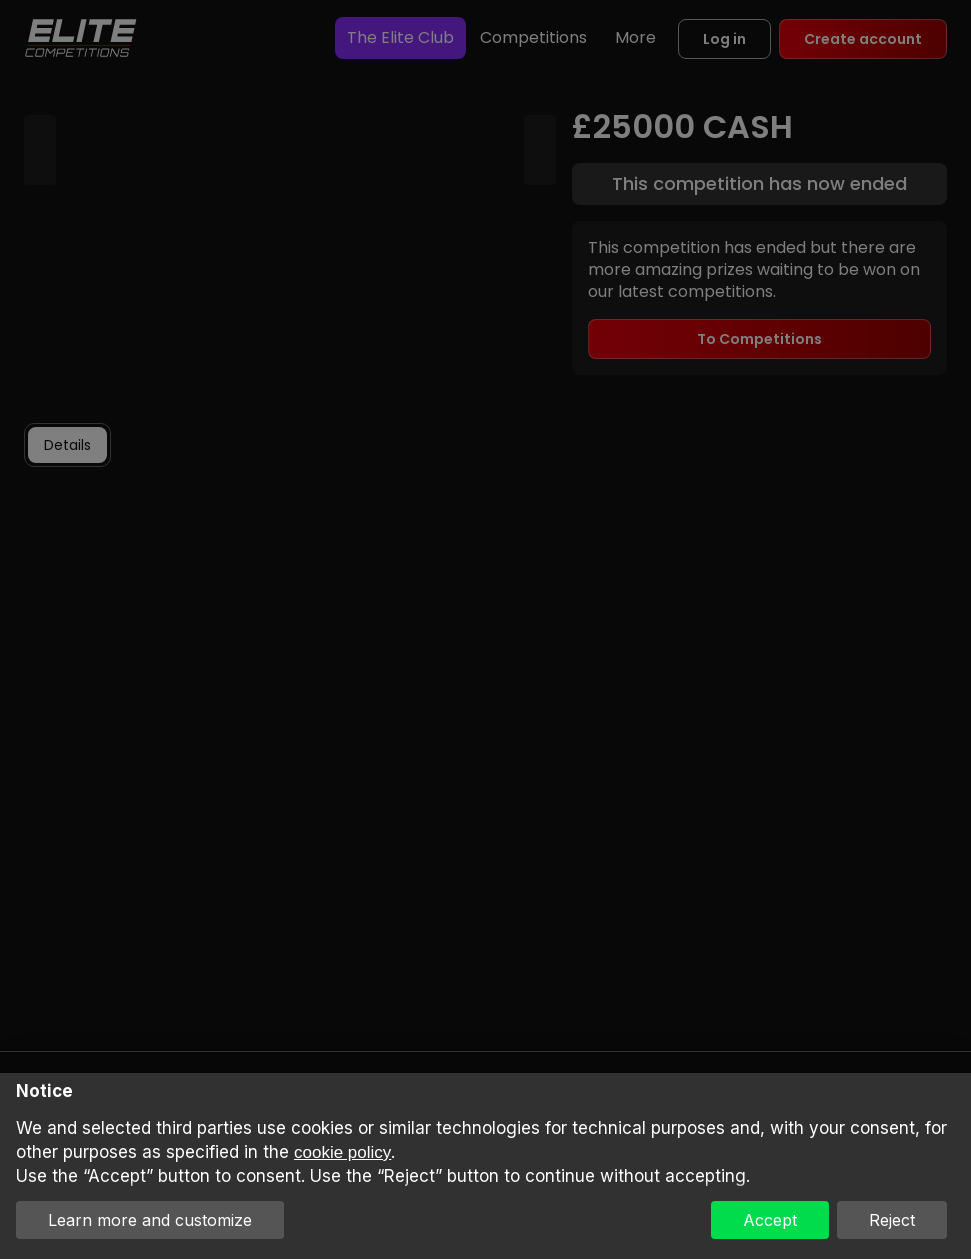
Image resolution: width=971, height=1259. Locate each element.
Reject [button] (892, 1220)
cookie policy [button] (342, 1152)
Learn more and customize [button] (150, 1220)
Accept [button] (770, 1220)
